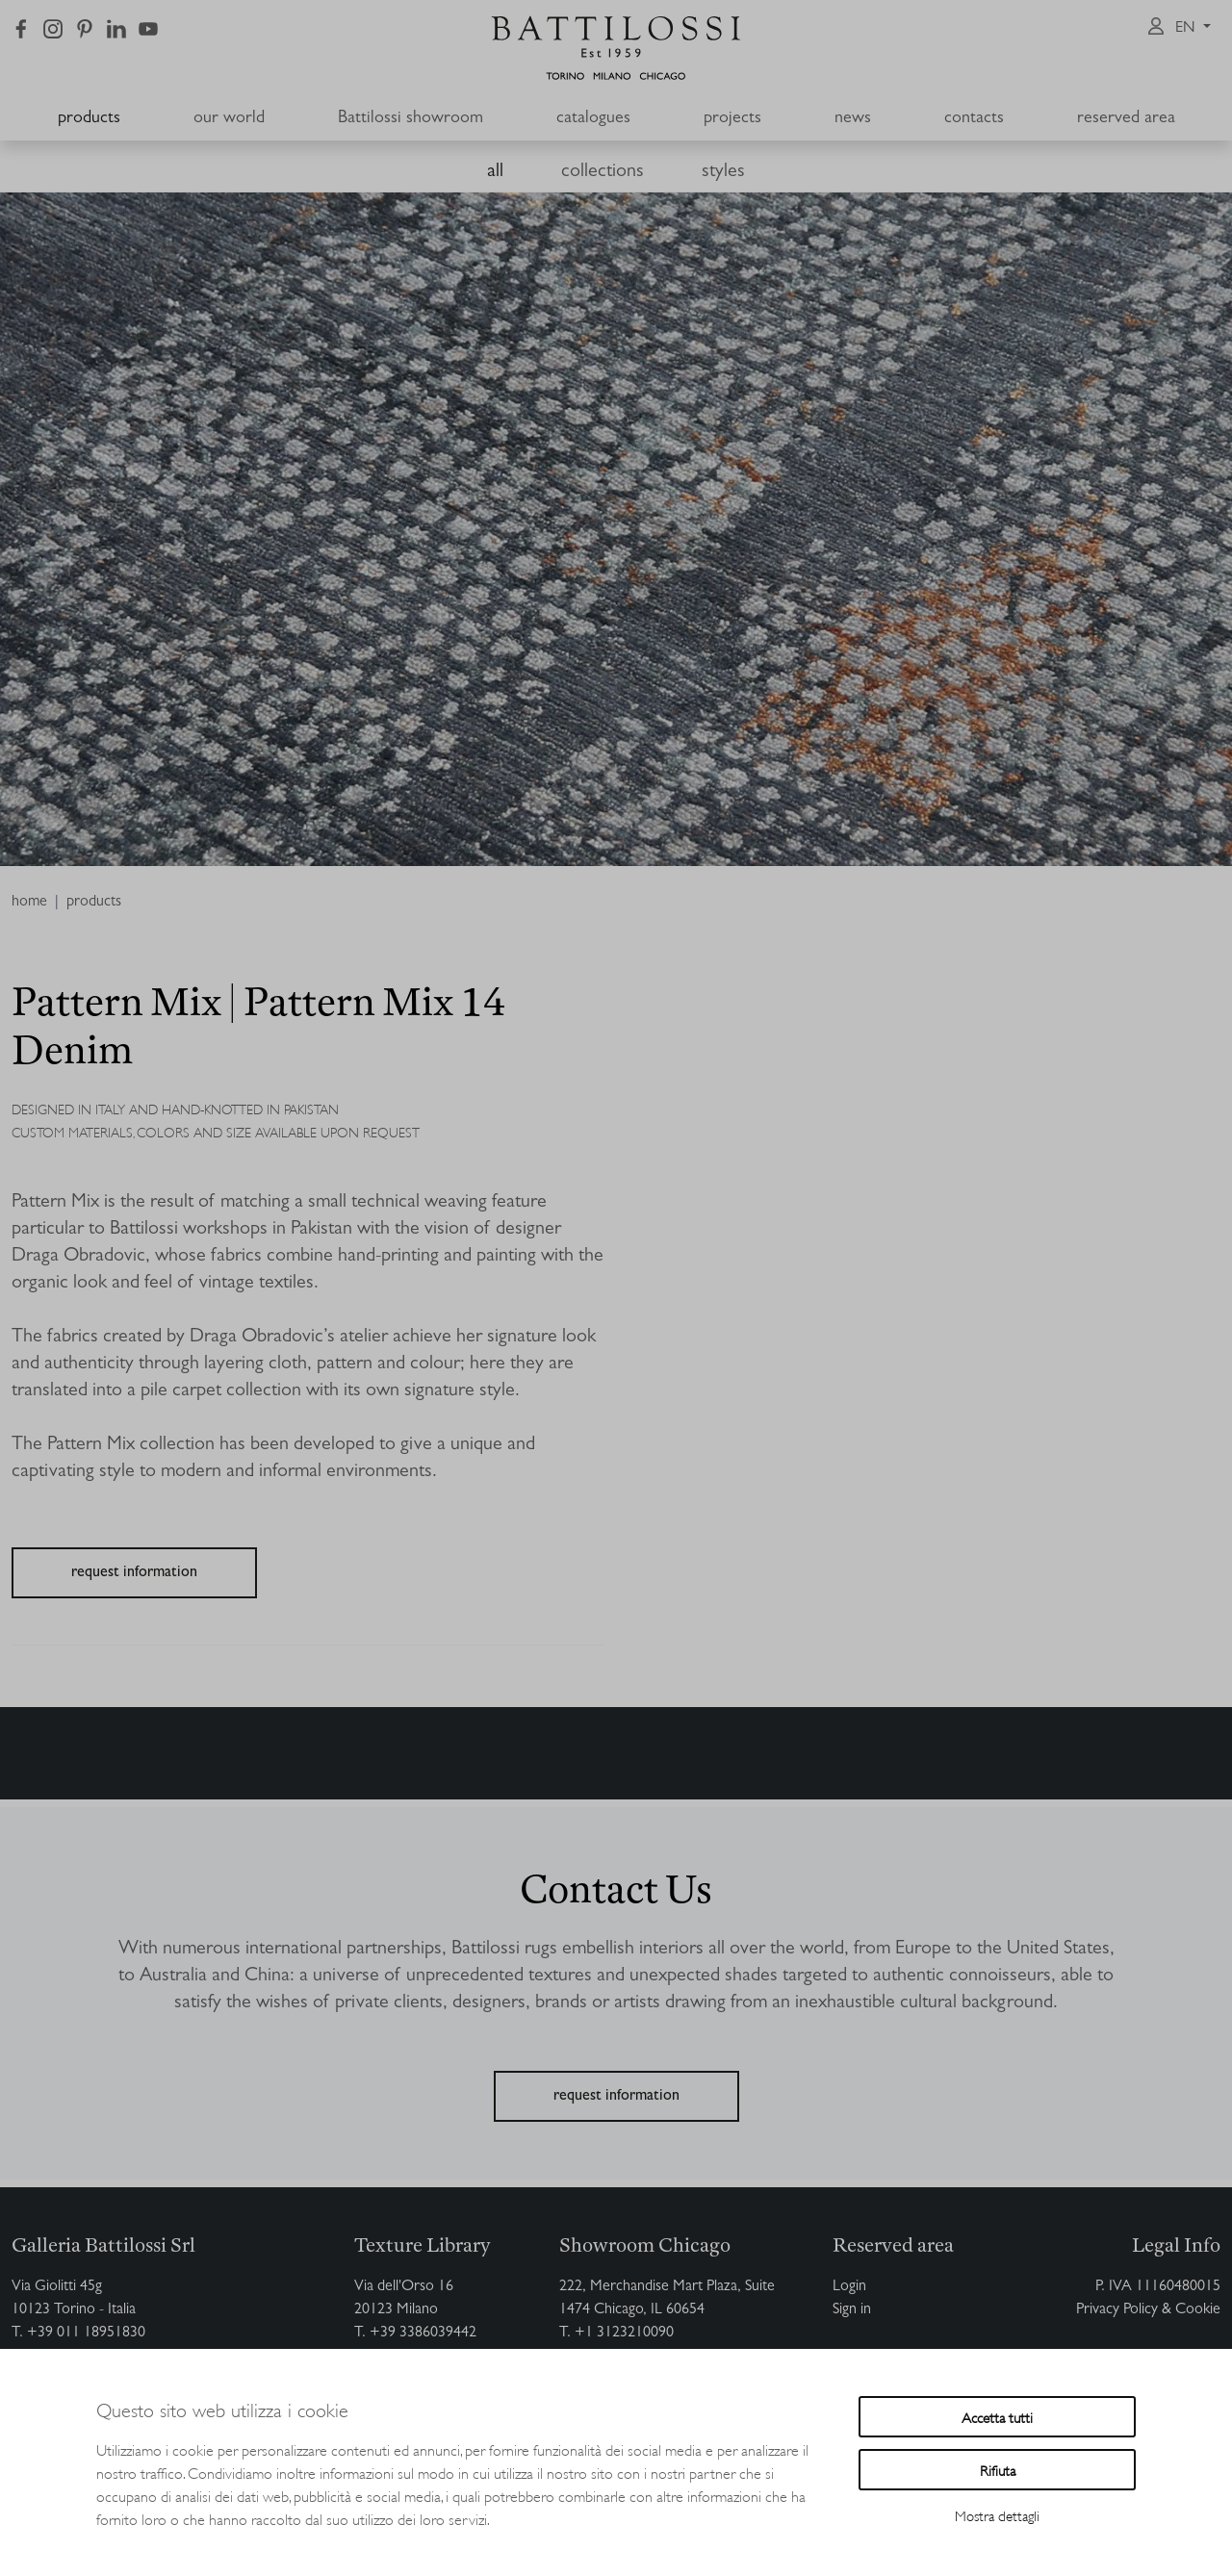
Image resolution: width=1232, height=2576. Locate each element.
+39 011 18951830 (86, 2333)
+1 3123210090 (624, 2333)
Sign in (852, 2310)
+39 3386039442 (423, 2333)
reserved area (1126, 119)
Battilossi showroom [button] (410, 119)
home (29, 902)
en (1187, 29)
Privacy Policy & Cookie (1148, 2310)
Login (849, 2287)
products (89, 119)
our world (229, 119)
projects (732, 119)
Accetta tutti (997, 2416)
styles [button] (723, 172)
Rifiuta (997, 2469)
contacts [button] (974, 119)
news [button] (852, 119)
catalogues (593, 119)
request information (134, 1573)
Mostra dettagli (997, 2515)
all (495, 172)
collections (602, 172)
